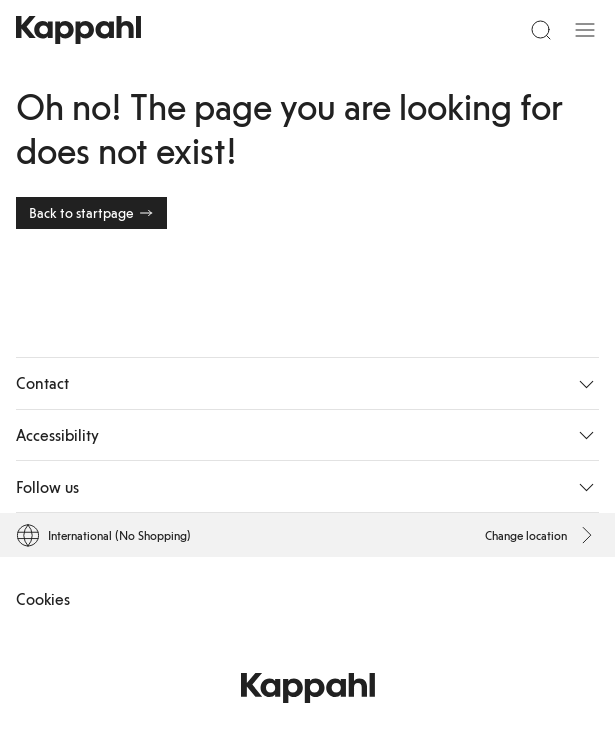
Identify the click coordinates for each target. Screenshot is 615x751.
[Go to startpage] (78, 30)
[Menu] (585, 30)
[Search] (541, 30)
